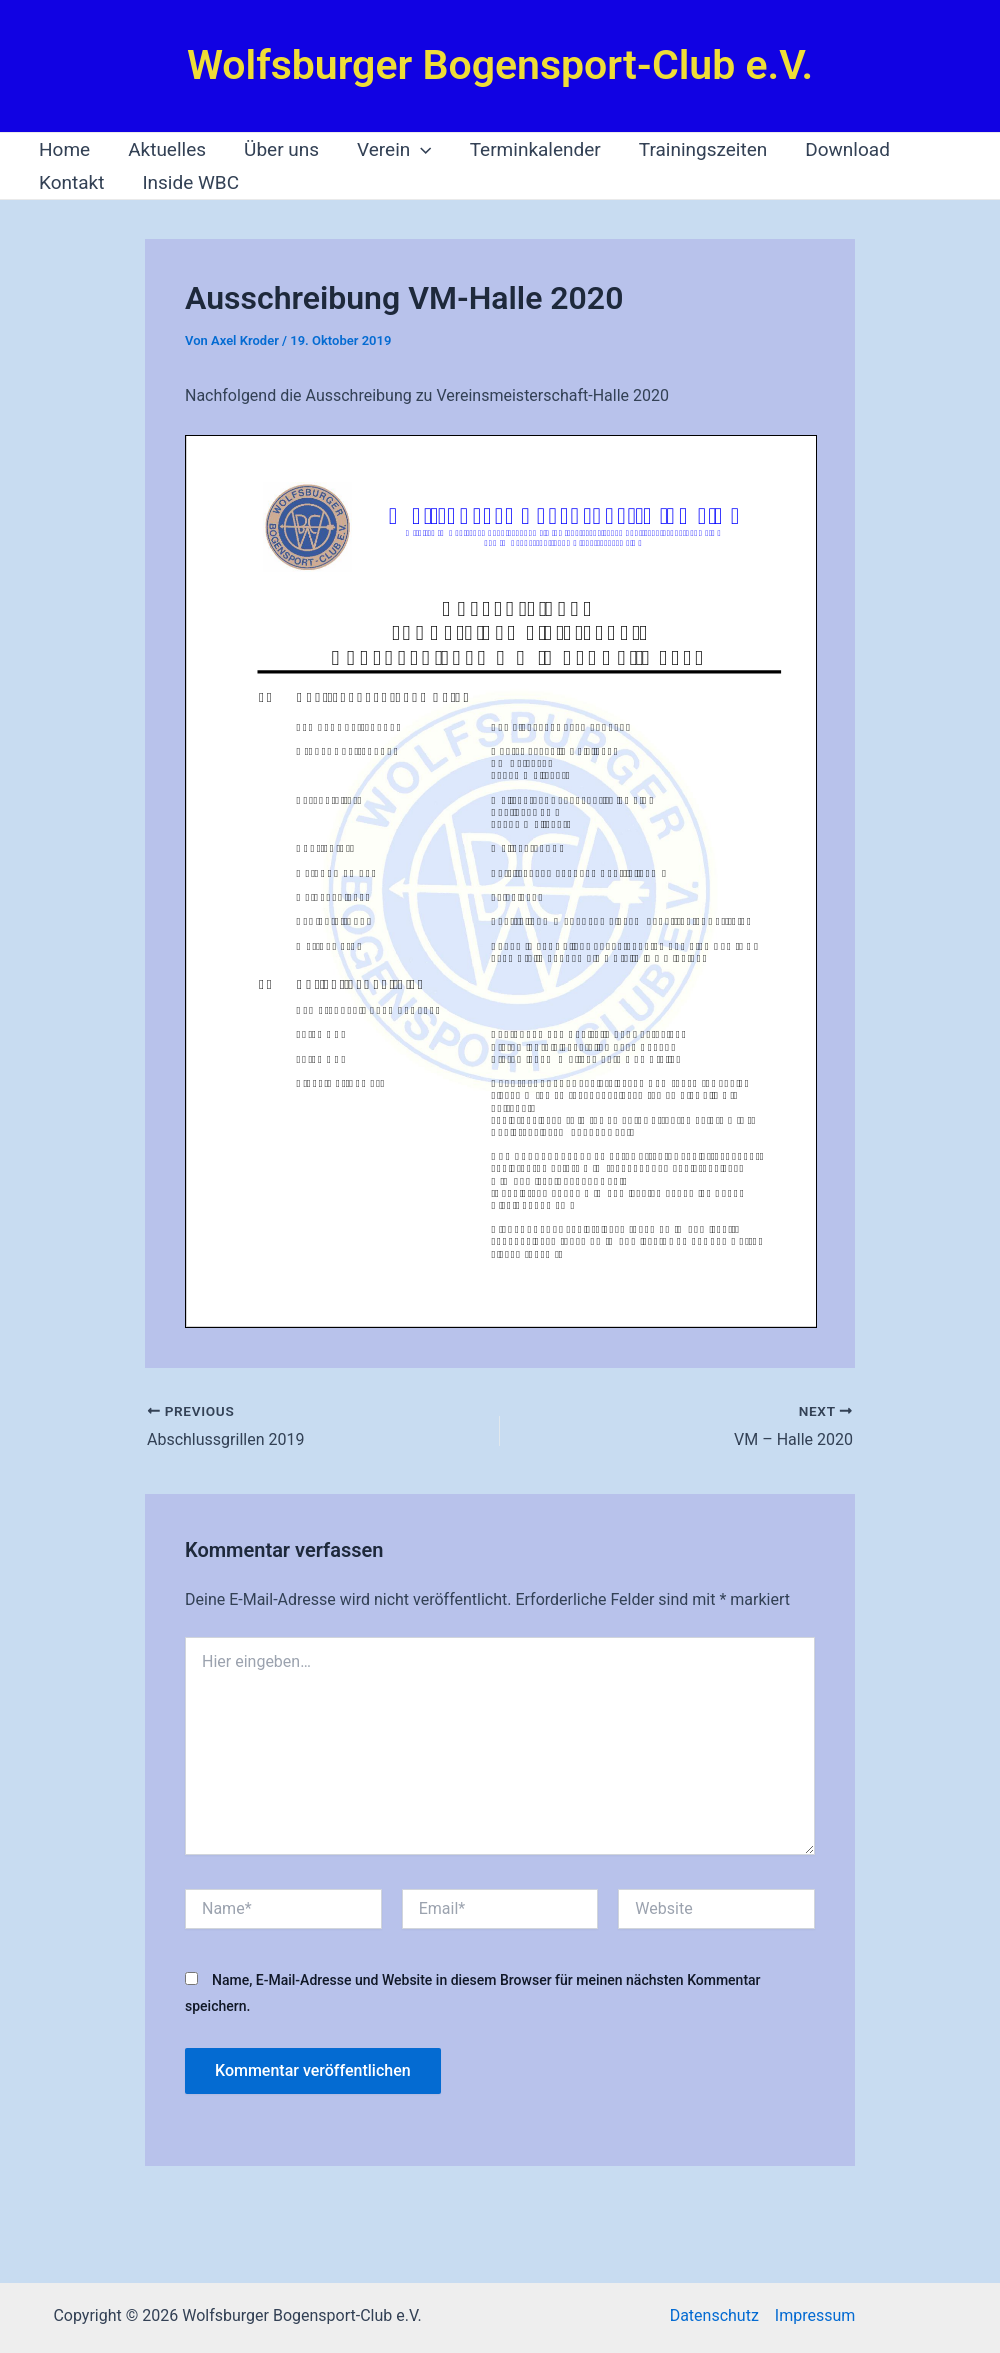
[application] (420, 149)
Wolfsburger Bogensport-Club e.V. (500, 65)
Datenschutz (714, 2315)
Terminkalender (535, 149)
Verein (394, 149)
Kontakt (71, 182)
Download (847, 149)
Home (64, 149)
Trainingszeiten (703, 149)
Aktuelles (167, 149)
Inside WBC (190, 182)
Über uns (281, 149)
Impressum (815, 2315)
